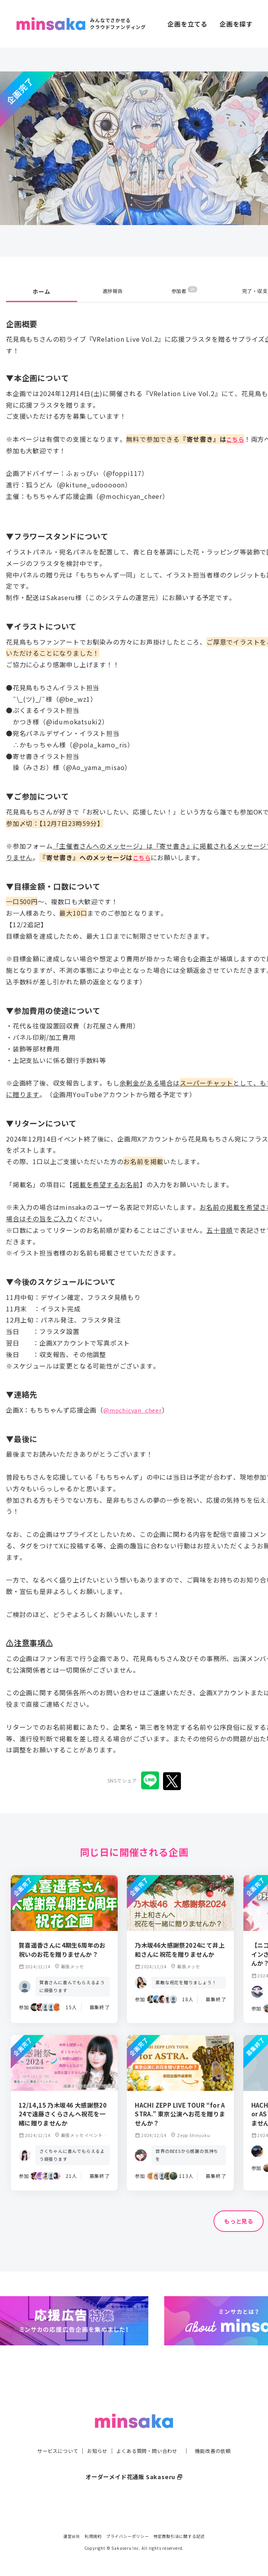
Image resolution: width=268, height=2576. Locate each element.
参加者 (184, 291)
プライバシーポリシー (127, 2536)
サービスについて (48, 2440)
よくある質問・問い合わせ (148, 2440)
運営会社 (71, 2536)
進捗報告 (112, 291)
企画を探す (236, 24)
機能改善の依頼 (222, 2440)
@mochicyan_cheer (134, 1410)
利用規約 (93, 2536)
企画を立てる (187, 24)
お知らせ (93, 2440)
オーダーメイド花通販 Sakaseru (134, 2466)
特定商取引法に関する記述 (179, 2536)
